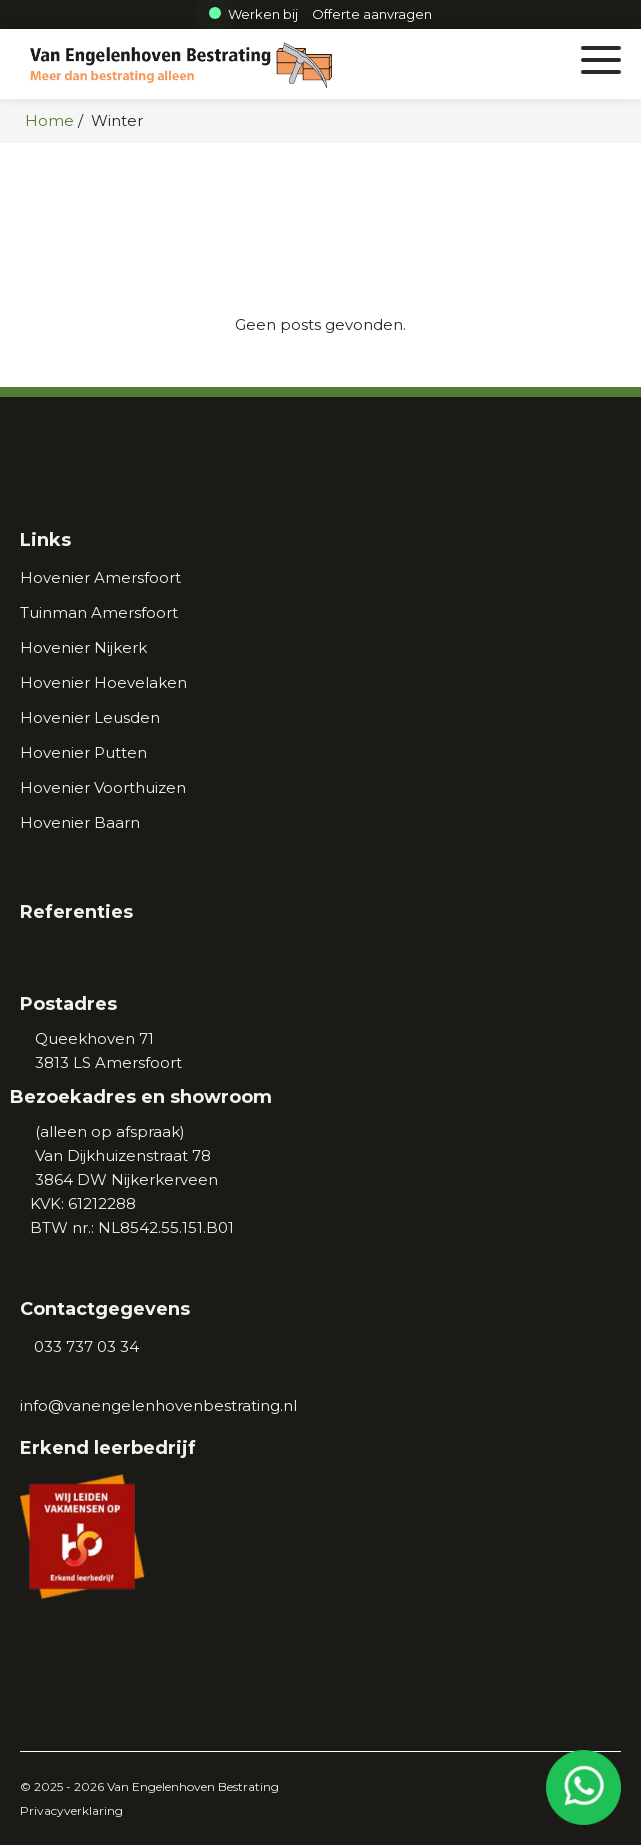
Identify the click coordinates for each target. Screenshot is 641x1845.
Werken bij (253, 14)
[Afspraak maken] (372, 14)
